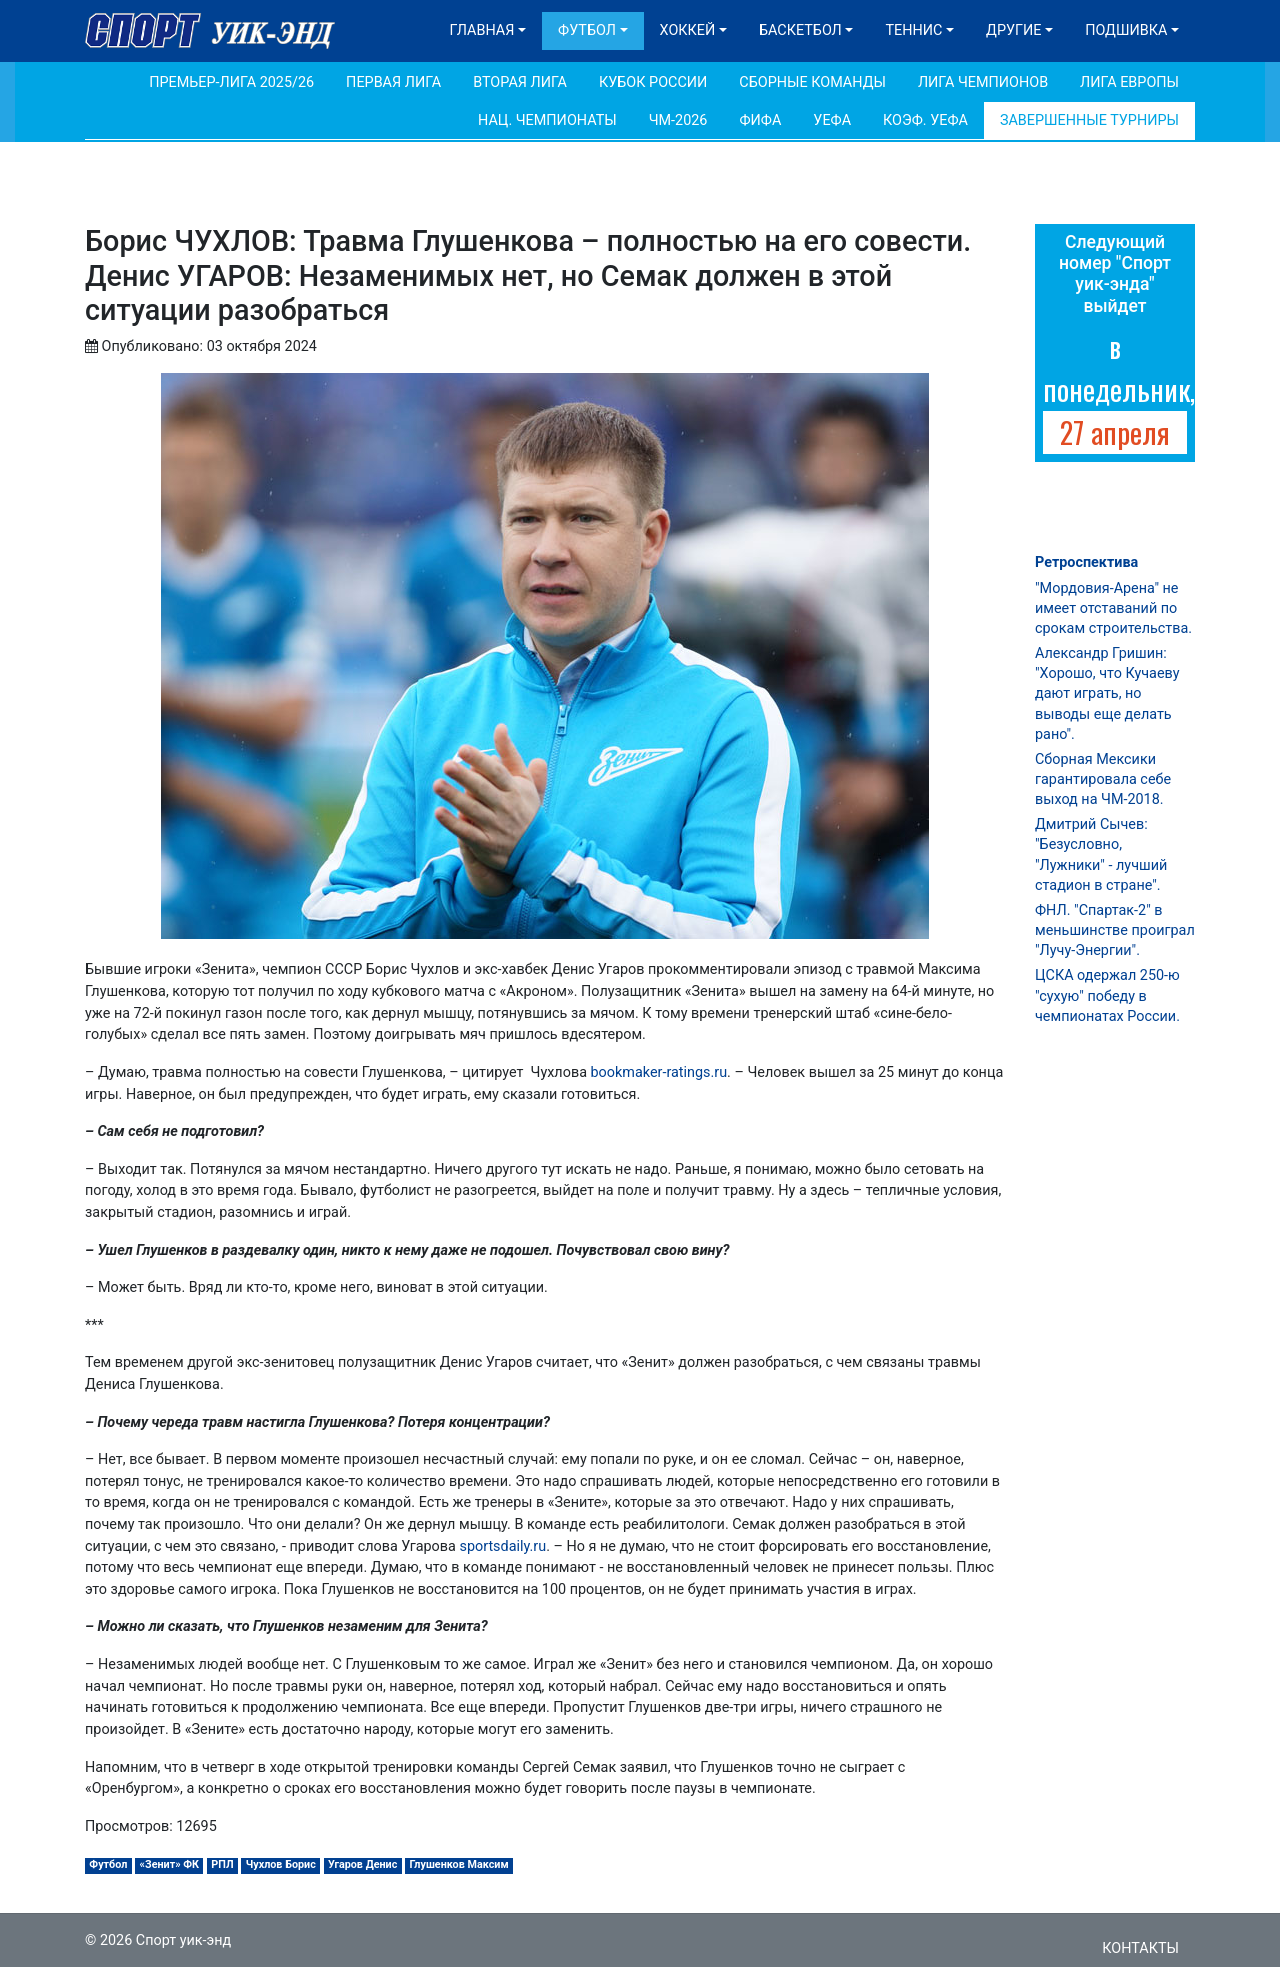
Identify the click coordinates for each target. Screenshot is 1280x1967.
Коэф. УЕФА (925, 120)
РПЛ (222, 1864)
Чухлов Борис (281, 1864)
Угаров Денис (362, 1864)
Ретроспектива (1086, 562)
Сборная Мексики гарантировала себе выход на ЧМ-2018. (1103, 779)
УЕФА (832, 120)
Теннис (913, 30)
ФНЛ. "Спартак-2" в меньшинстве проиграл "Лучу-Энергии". (1115, 930)
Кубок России (653, 82)
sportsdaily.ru (502, 1546)
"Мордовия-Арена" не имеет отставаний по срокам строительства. (1113, 608)
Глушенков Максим (459, 1864)
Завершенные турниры (1089, 120)
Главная (482, 30)
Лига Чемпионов (983, 82)
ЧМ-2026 (678, 120)
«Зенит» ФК (170, 1864)
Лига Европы (1129, 82)
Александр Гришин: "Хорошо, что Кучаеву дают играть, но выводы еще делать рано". (1107, 694)
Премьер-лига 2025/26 (231, 82)
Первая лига (393, 82)
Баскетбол (800, 30)
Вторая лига (520, 82)
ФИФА (760, 120)
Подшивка (1126, 30)
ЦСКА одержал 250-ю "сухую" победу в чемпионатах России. (1107, 995)
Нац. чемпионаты (547, 120)
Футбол (587, 30)
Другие (1013, 30)
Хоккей (688, 30)
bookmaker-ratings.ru (659, 1072)
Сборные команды (812, 82)
